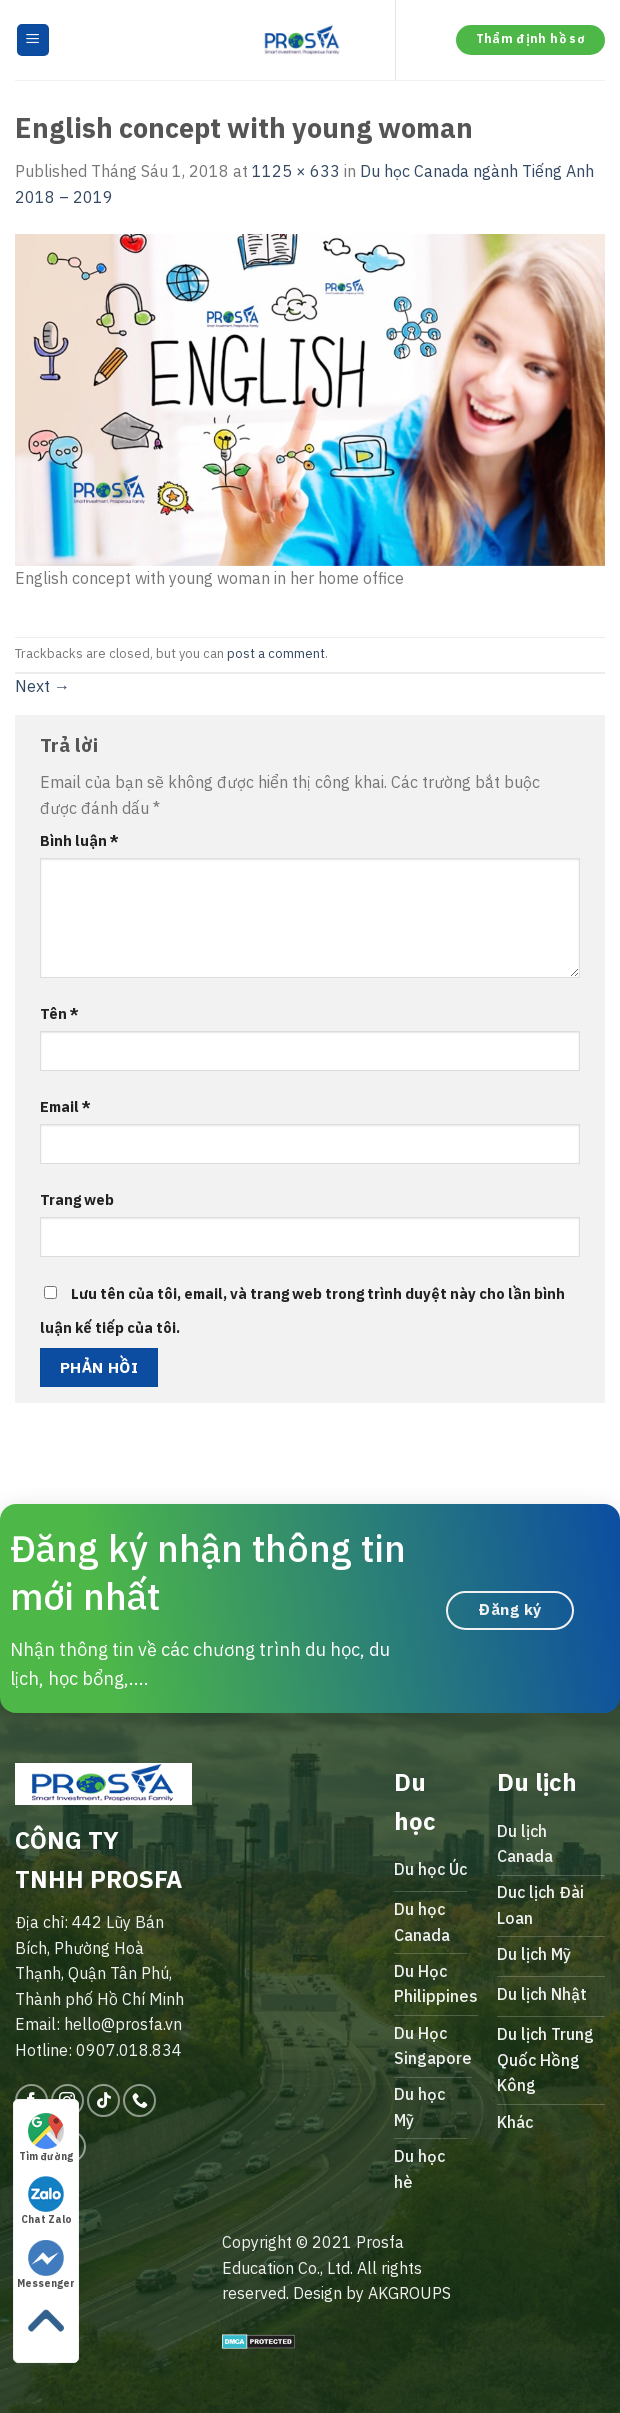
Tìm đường (46, 2138)
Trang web (77, 1199)
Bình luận (79, 840)
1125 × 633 (296, 171)
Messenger (46, 2265)
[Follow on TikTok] (103, 2100)
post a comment (276, 653)
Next (42, 686)
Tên (59, 1013)
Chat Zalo (46, 2201)
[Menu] (33, 40)
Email (65, 1106)
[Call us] (139, 2100)
